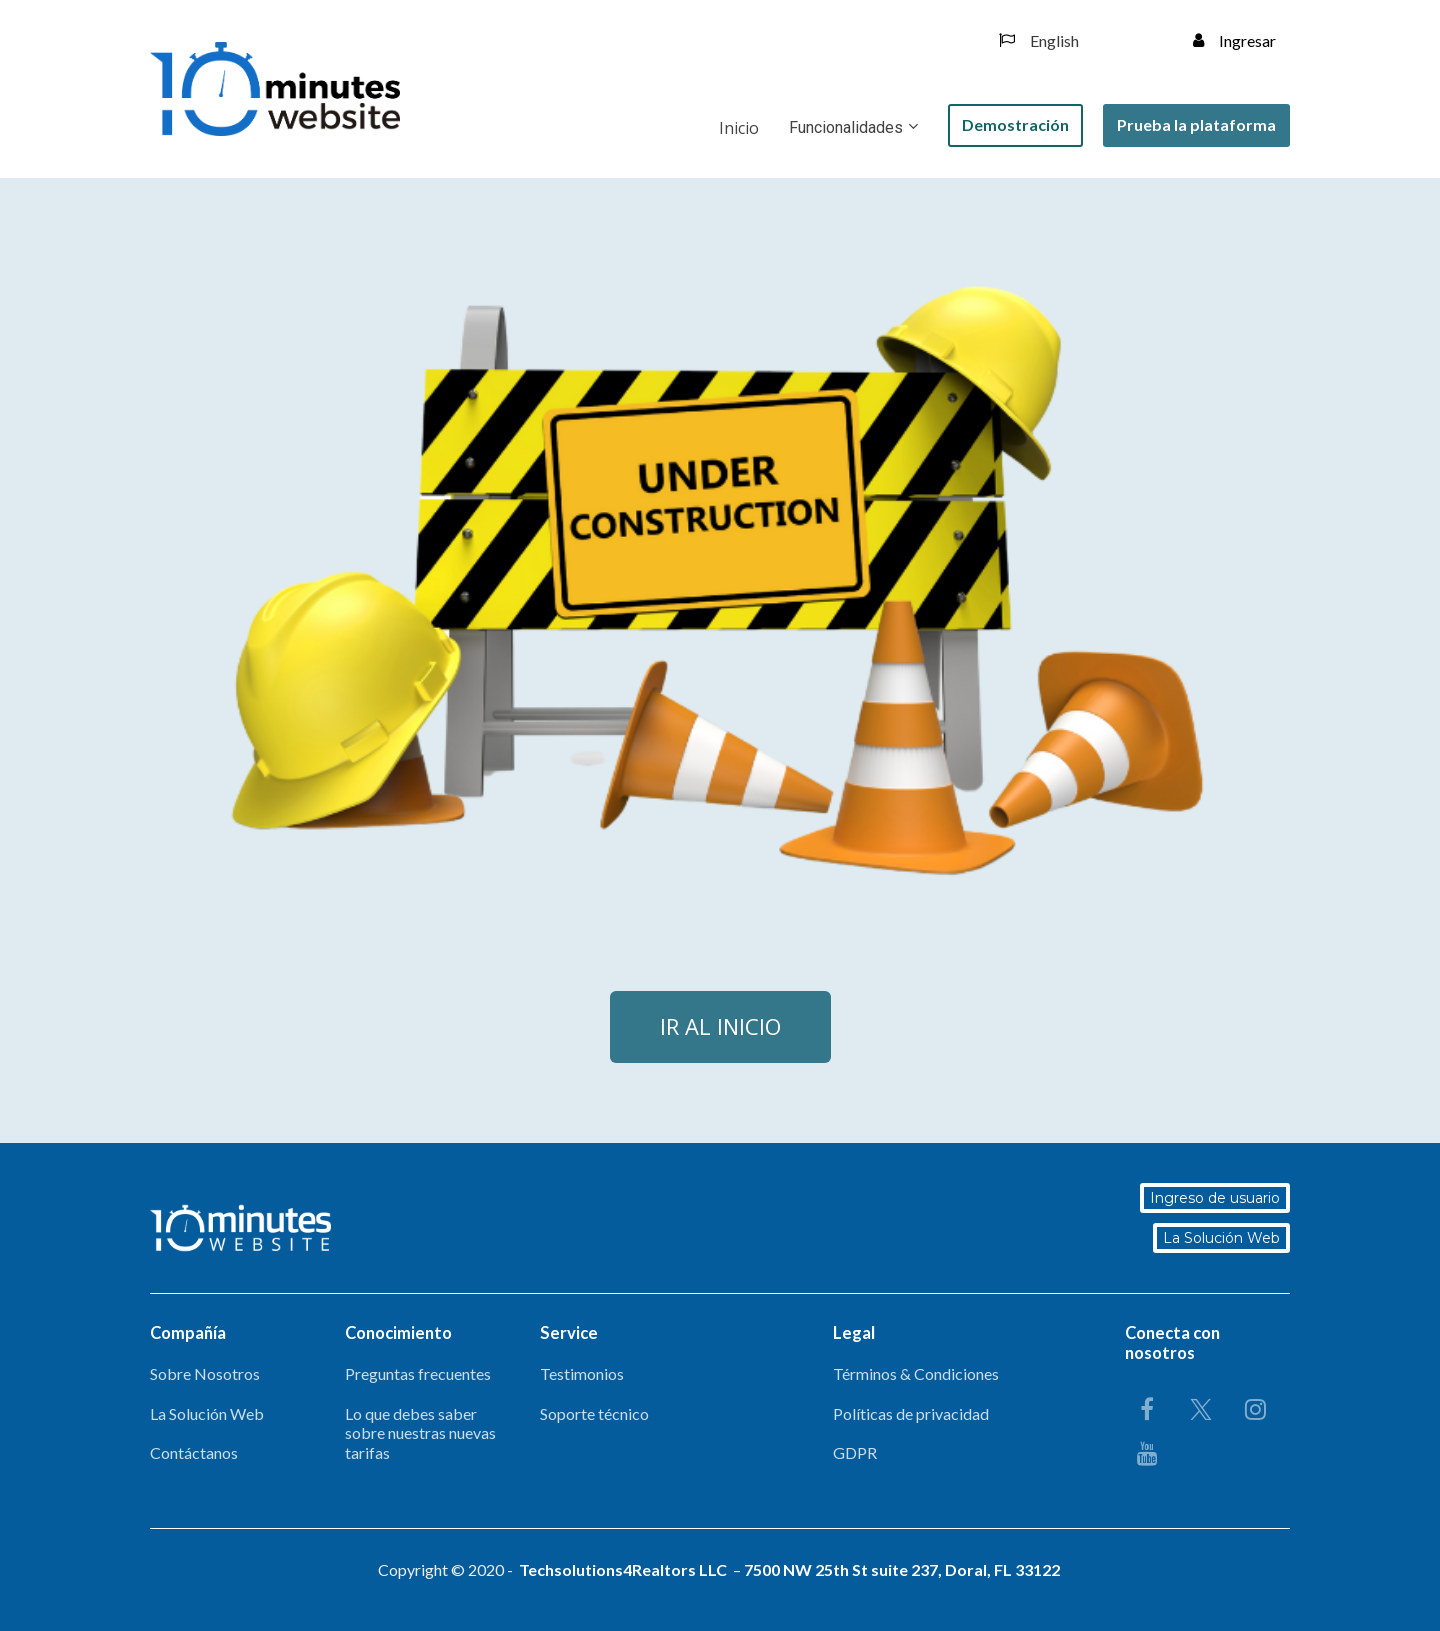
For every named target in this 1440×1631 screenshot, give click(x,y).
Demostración (1015, 124)
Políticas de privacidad (911, 1413)
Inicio (739, 128)
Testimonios (582, 1373)
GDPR (855, 1452)
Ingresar (1234, 40)
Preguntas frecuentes (418, 1373)
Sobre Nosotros (205, 1373)
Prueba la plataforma (1196, 124)
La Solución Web (1221, 1238)
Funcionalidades (846, 127)
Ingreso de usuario (1215, 1198)
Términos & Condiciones (916, 1373)
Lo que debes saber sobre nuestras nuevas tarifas (420, 1433)
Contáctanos (194, 1452)
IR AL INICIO (720, 1026)
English (1039, 40)
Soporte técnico (594, 1413)
